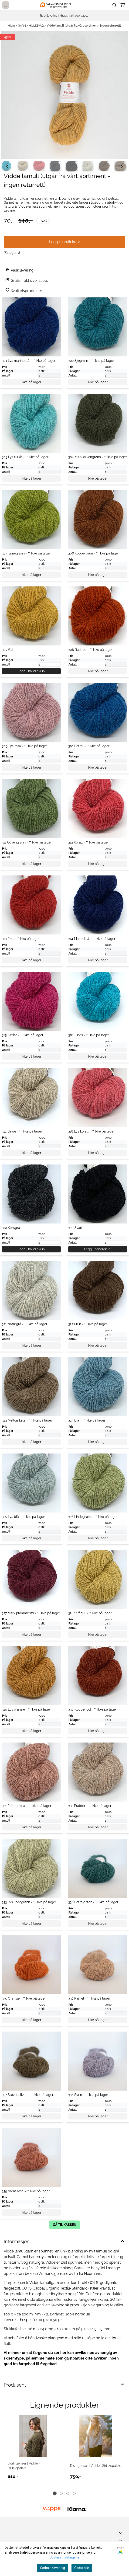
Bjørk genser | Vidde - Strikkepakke (23, 2465)
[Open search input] (114, 5)
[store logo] (56, 5)
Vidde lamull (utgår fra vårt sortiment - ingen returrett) (84, 25)
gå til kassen (64, 2225)
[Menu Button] (5, 5)
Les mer (10, 210)
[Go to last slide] (7, 166)
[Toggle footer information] (121, 2533)
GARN (22, 25)
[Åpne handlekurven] (122, 5)
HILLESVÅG (36, 25)
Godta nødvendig (52, 2568)
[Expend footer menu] (121, 2540)
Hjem (12, 25)
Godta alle (81, 2568)
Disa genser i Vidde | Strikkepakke (95, 2466)
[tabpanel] (33, 2454)
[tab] (55, 2494)
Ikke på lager (31, 382)
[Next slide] (121, 166)
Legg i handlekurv (31, 671)
